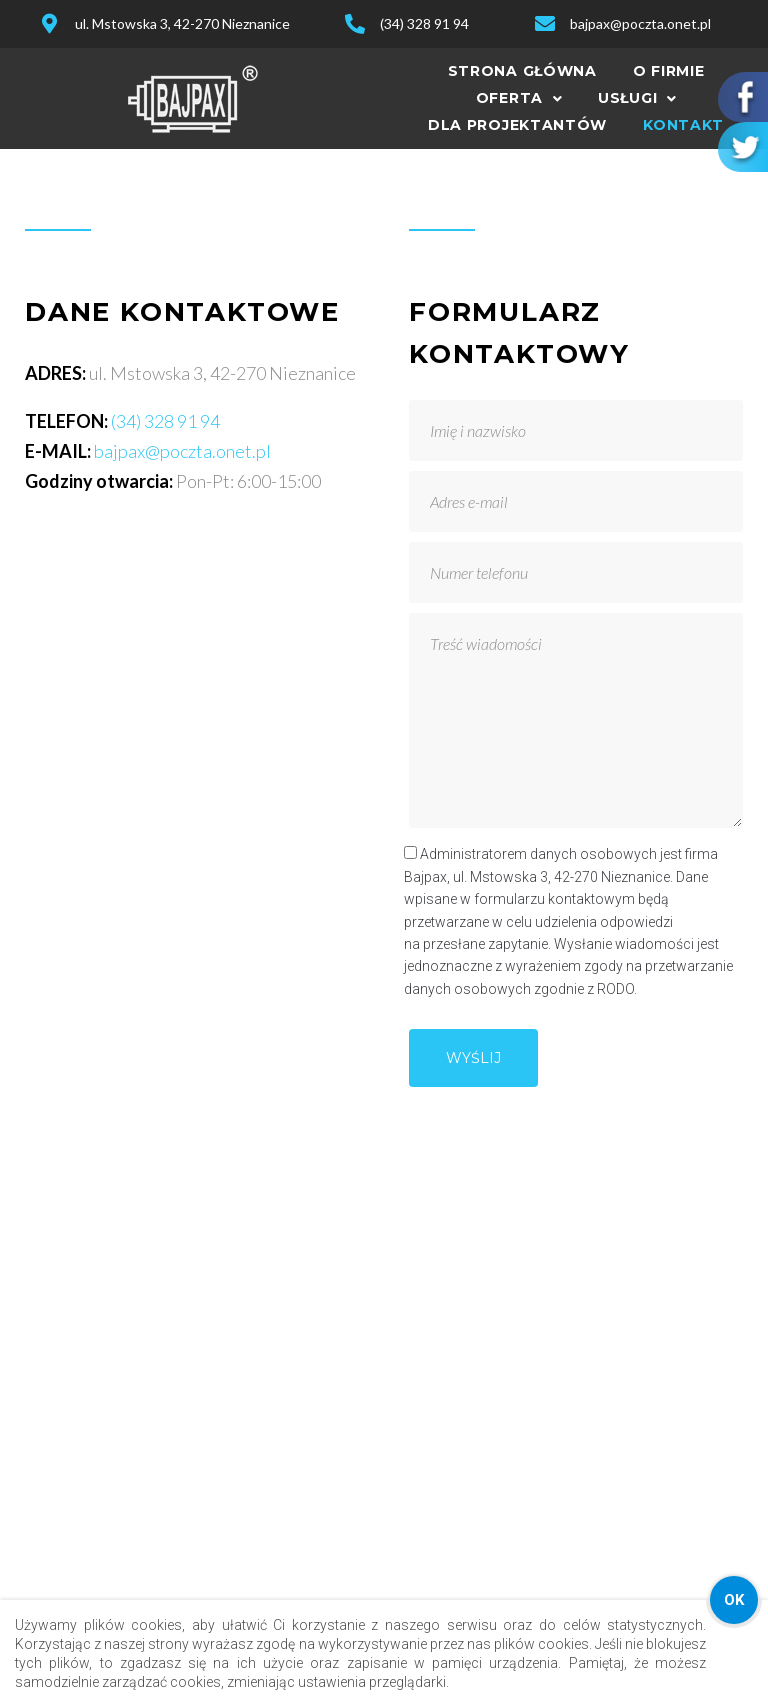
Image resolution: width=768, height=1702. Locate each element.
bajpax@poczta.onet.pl (182, 451)
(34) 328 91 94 (165, 421)
